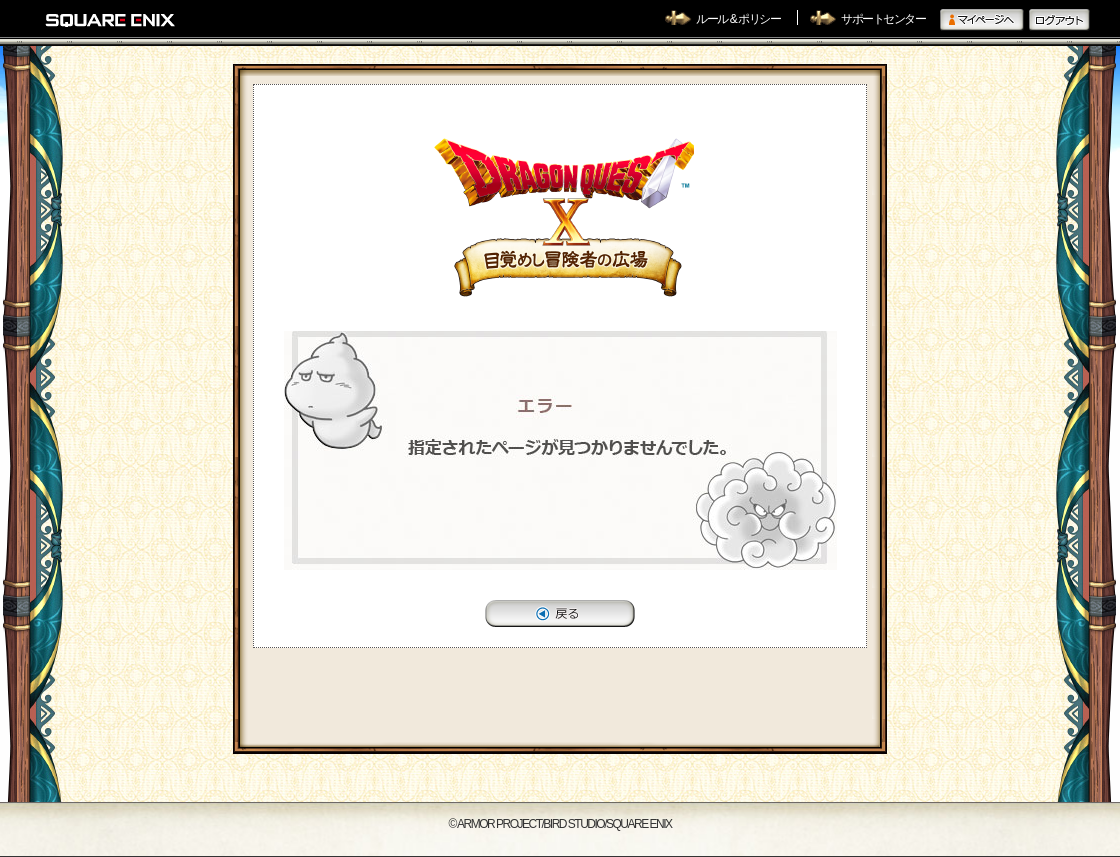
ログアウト (1059, 20)
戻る (560, 613)
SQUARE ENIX (111, 20)
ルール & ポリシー (739, 19)
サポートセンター (883, 19)
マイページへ (982, 20)
